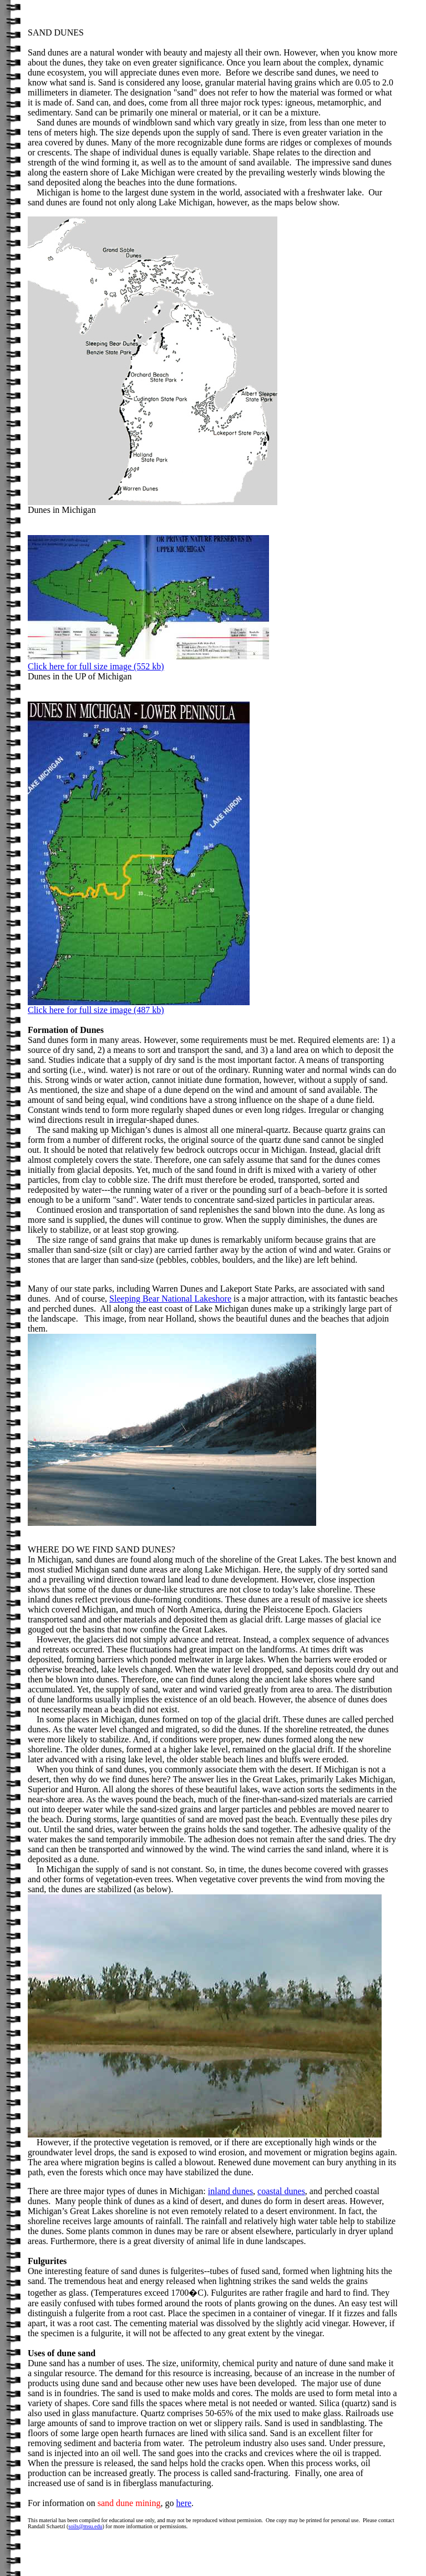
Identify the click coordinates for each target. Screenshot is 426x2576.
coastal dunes (281, 2191)
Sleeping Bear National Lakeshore (170, 1298)
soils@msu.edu (85, 2526)
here (184, 2503)
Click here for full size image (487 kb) (139, 1006)
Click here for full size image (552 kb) (96, 666)
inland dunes (230, 2191)
